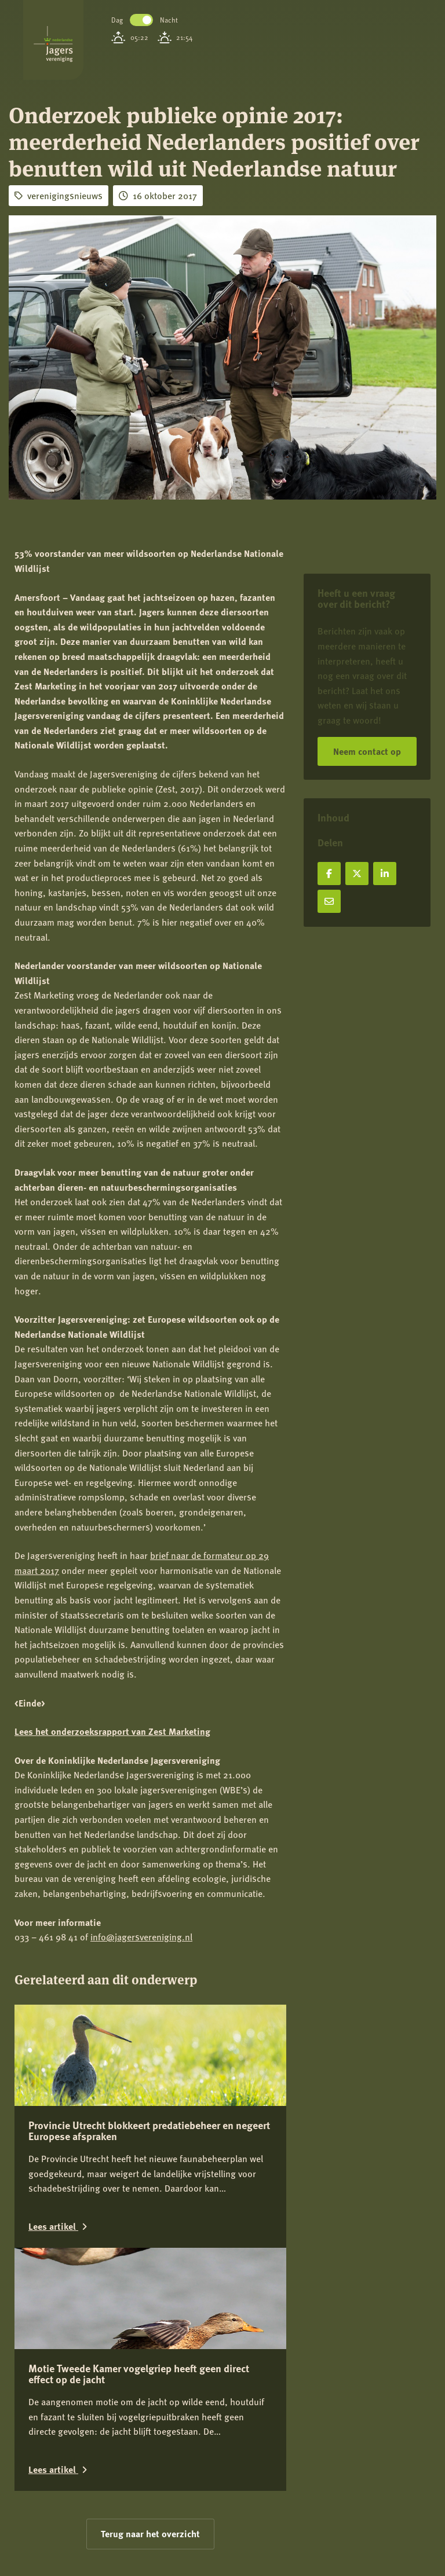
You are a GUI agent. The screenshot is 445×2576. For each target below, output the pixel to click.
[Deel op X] (357, 873)
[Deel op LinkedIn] (384, 873)
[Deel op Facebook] (329, 873)
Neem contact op (367, 751)
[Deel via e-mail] (329, 901)
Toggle (141, 20)
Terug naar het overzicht (150, 2533)
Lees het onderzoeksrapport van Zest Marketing (112, 1731)
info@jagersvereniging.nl (141, 1936)
